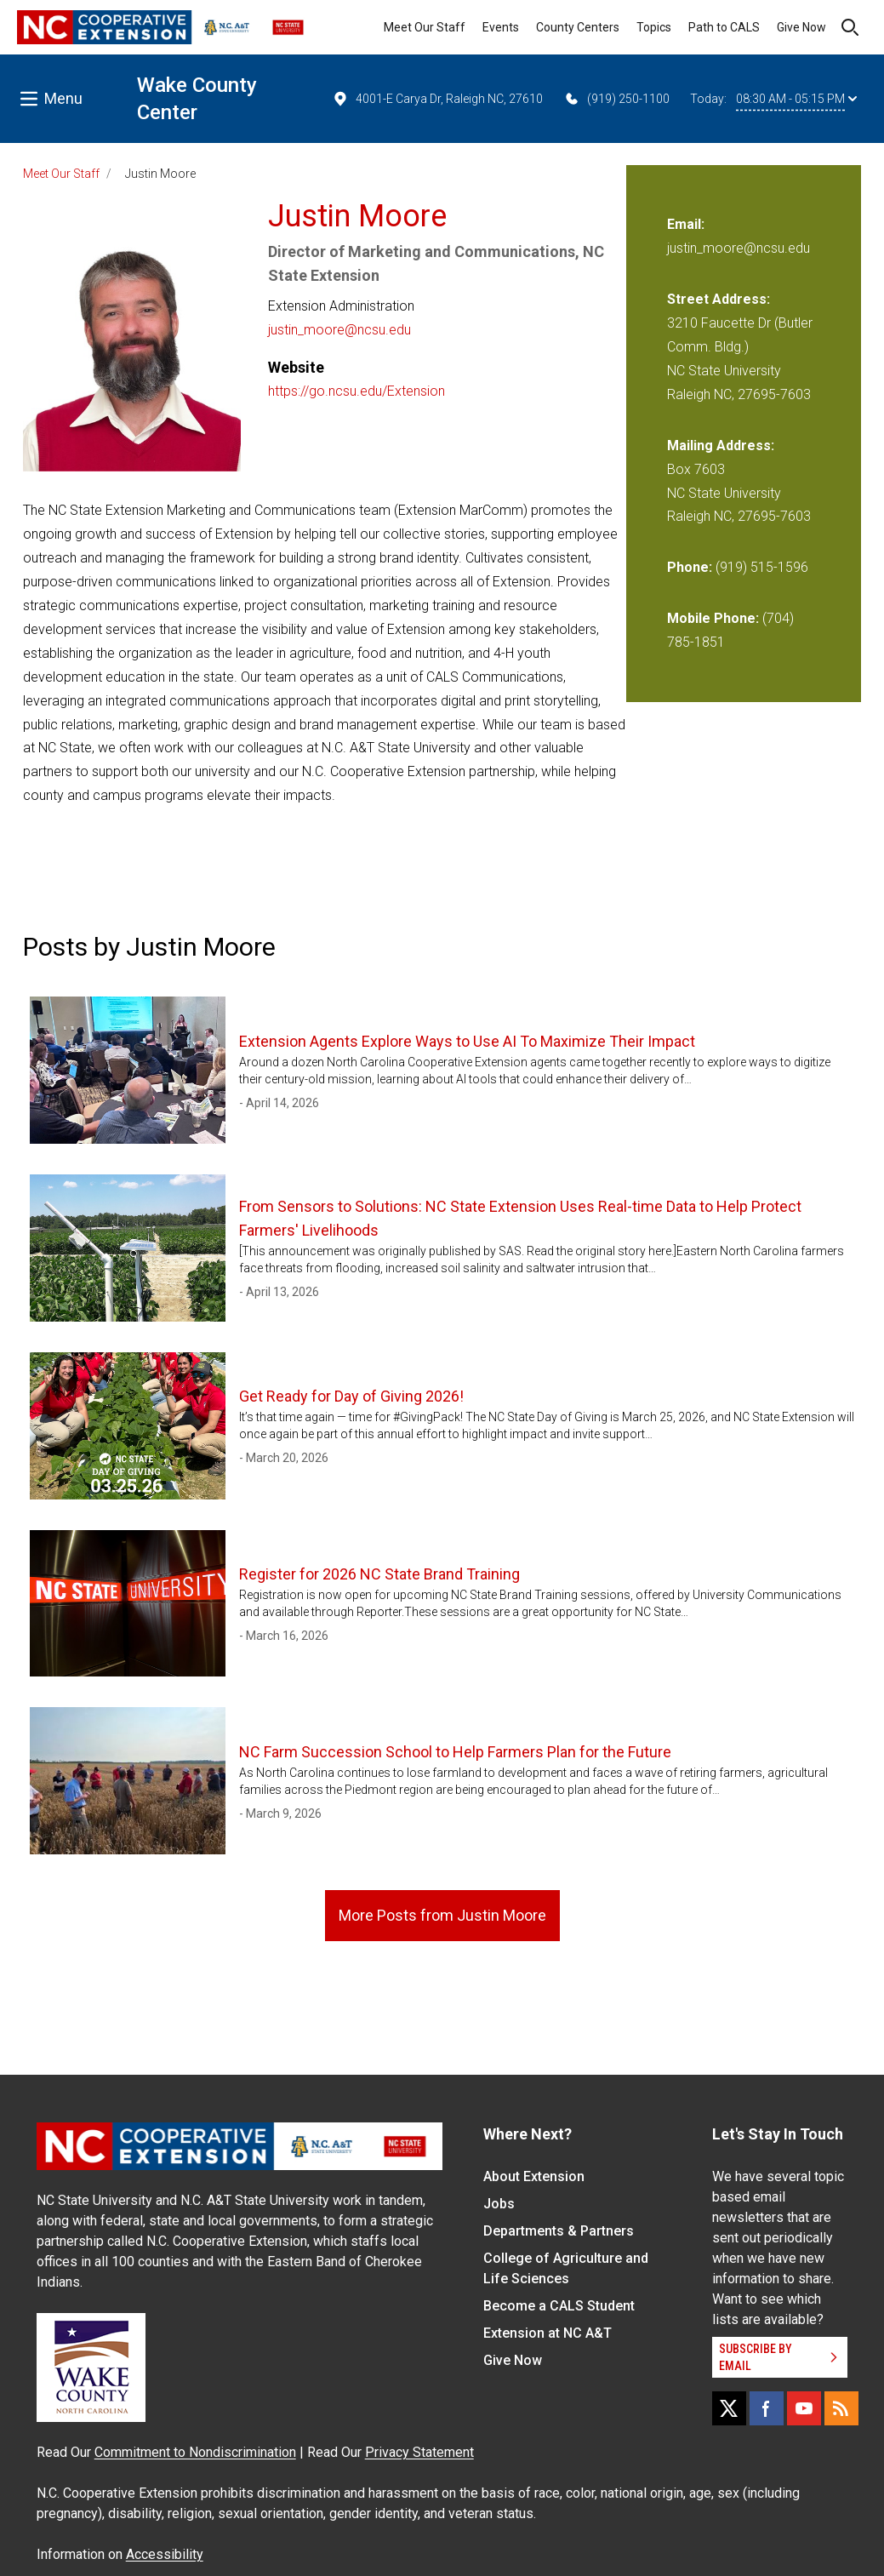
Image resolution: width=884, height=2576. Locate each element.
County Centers (577, 27)
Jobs (499, 2204)
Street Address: (718, 299)
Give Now (801, 27)
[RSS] (841, 2408)
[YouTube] (804, 2408)
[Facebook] (767, 2408)
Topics (653, 27)
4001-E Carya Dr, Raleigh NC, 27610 (437, 98)
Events (500, 27)
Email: (685, 224)
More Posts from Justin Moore (442, 1915)
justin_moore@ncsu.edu (339, 330)
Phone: (689, 567)
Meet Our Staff (424, 27)
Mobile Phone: (713, 618)
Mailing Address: (720, 445)
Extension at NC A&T (547, 2333)
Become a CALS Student (559, 2306)
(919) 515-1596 (762, 567)
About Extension (534, 2176)
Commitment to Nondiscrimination (195, 2452)
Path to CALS (724, 27)
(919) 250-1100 (616, 98)
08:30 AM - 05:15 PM (796, 99)
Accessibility (164, 2554)
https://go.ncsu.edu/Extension (356, 391)
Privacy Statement (419, 2452)
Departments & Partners (558, 2231)
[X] (729, 2408)
